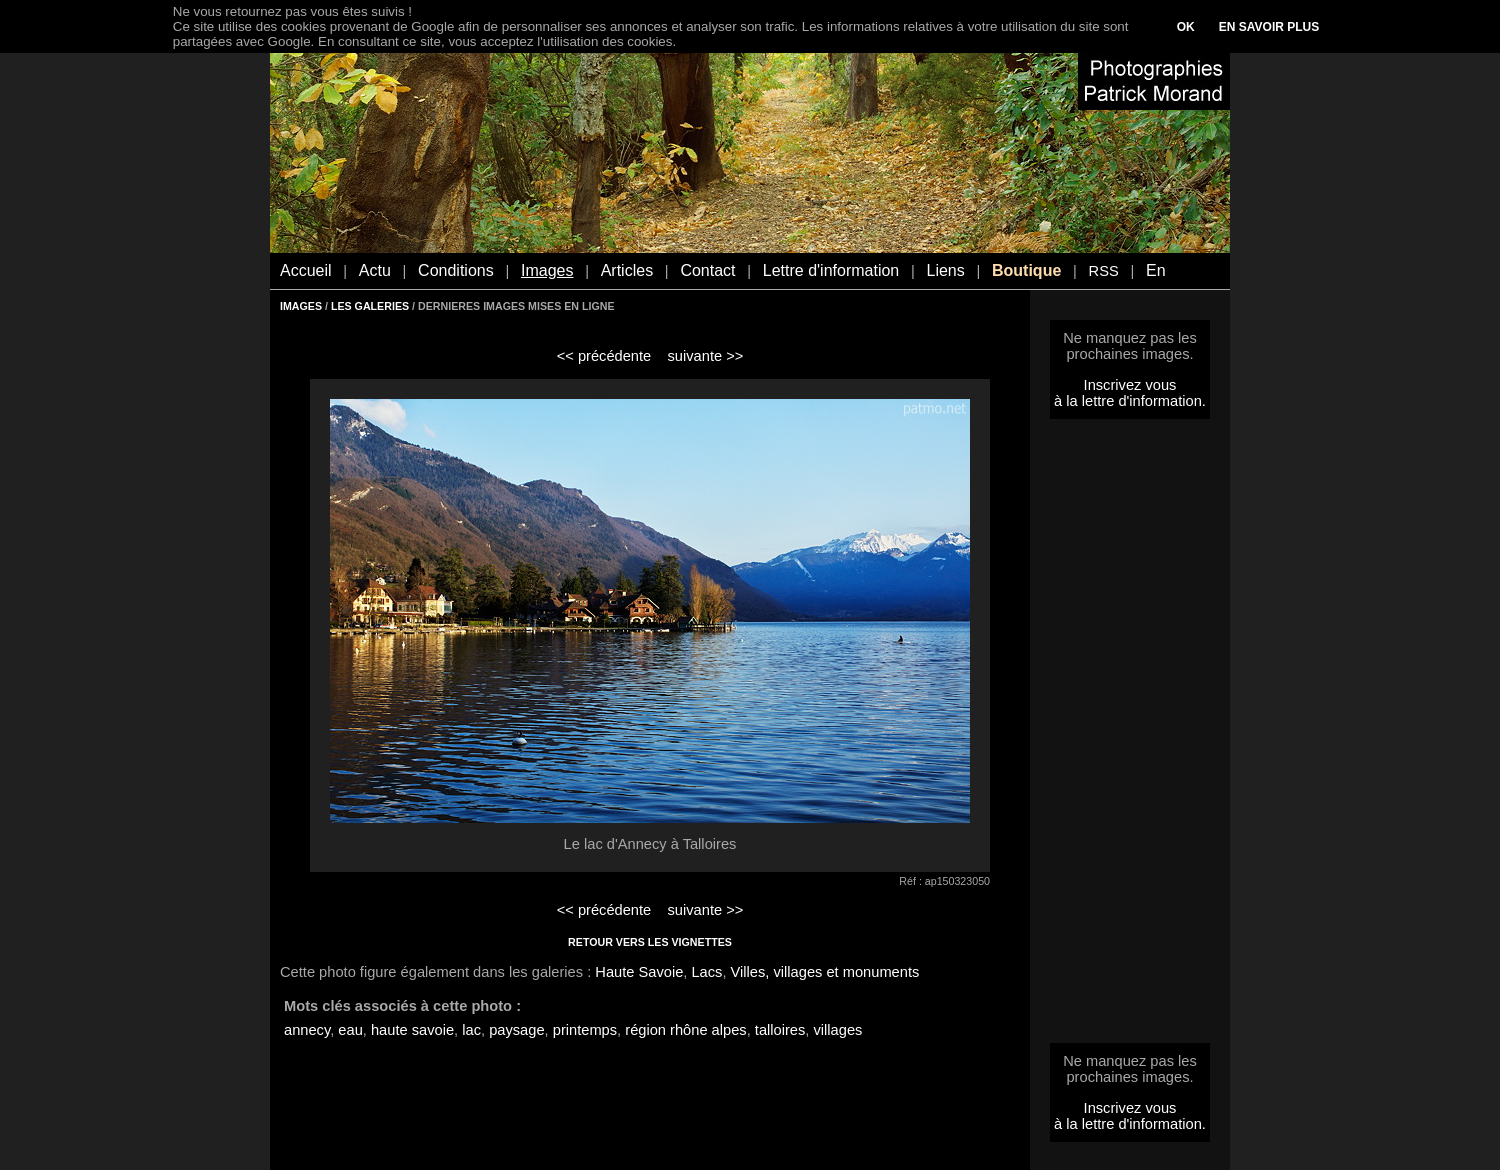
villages (838, 1030)
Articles (627, 270)
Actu (375, 270)
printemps (585, 1030)
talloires (780, 1030)
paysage (516, 1030)
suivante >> (706, 356)
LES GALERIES (370, 306)
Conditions (456, 270)
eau (350, 1030)
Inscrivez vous (1130, 385)
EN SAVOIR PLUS (1269, 27)
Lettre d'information (831, 270)
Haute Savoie (639, 972)
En (1156, 270)
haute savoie (412, 1030)
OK (1186, 27)
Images (547, 270)
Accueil (306, 270)
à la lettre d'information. (1130, 401)
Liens (945, 270)
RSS (1104, 271)
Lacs (706, 972)
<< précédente (604, 356)
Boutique (1026, 270)
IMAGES (301, 306)
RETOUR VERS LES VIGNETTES (650, 942)
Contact (707, 270)
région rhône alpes (685, 1030)
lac (471, 1030)
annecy (307, 1030)
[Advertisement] (1130, 737)
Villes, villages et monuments (825, 972)
